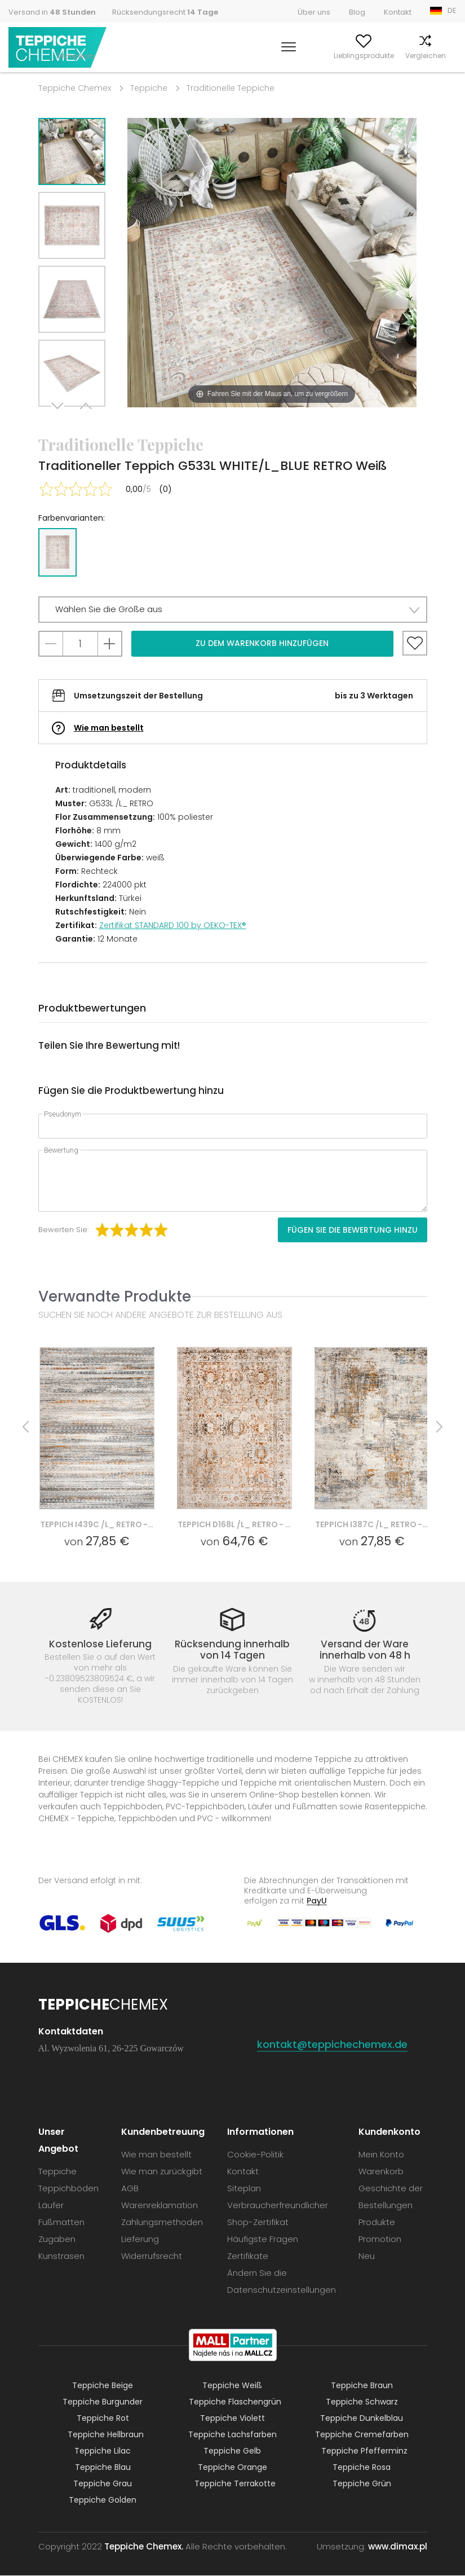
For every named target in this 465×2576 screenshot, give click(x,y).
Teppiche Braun (362, 2386)
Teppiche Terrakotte (235, 2484)
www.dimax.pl (397, 2547)
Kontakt (397, 12)
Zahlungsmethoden (162, 2222)
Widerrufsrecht (151, 2256)
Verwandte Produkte (114, 1296)
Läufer (51, 2206)
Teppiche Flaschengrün (235, 2402)
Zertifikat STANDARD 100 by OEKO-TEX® (172, 925)
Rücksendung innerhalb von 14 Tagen (232, 1649)
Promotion (379, 2239)
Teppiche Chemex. (143, 2547)
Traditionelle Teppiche (230, 88)
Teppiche (148, 88)
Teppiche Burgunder (103, 2402)
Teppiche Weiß (232, 2386)
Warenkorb (438, 55)
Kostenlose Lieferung (100, 1644)
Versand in (52, 12)
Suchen (223, 55)
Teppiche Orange (232, 2467)
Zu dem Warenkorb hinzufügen (262, 643)
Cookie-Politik (255, 2155)
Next (59, 420)
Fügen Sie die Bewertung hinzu (352, 1230)
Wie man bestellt (109, 727)
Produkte (376, 2222)
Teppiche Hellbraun (106, 2435)
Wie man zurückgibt (161, 2172)
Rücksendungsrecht (165, 12)
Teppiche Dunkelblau (361, 2418)
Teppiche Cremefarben (362, 2435)
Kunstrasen (61, 2256)
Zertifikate (247, 2256)
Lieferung (140, 2239)
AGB (130, 2189)
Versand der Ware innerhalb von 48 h (365, 1649)
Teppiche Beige (102, 2386)
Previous (84, 420)
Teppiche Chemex (58, 47)
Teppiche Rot (103, 2418)
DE (452, 10)
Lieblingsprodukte (326, 55)
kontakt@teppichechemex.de (332, 2045)
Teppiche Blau (103, 2467)
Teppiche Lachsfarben (232, 2435)
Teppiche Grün (362, 2484)
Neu (366, 2256)
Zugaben (57, 2239)
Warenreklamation (159, 2206)
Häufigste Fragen (262, 2239)
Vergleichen (387, 55)
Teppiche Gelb (232, 2451)
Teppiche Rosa (362, 2467)
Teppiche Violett (232, 2418)
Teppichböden (68, 2189)
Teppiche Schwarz (362, 2402)
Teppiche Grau (102, 2484)
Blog (357, 12)
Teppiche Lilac (102, 2451)
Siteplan (244, 2189)
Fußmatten (61, 2222)
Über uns (314, 12)
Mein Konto (266, 55)
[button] (232, 609)
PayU (317, 1901)
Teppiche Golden (102, 2500)
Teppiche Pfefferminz (364, 2451)
